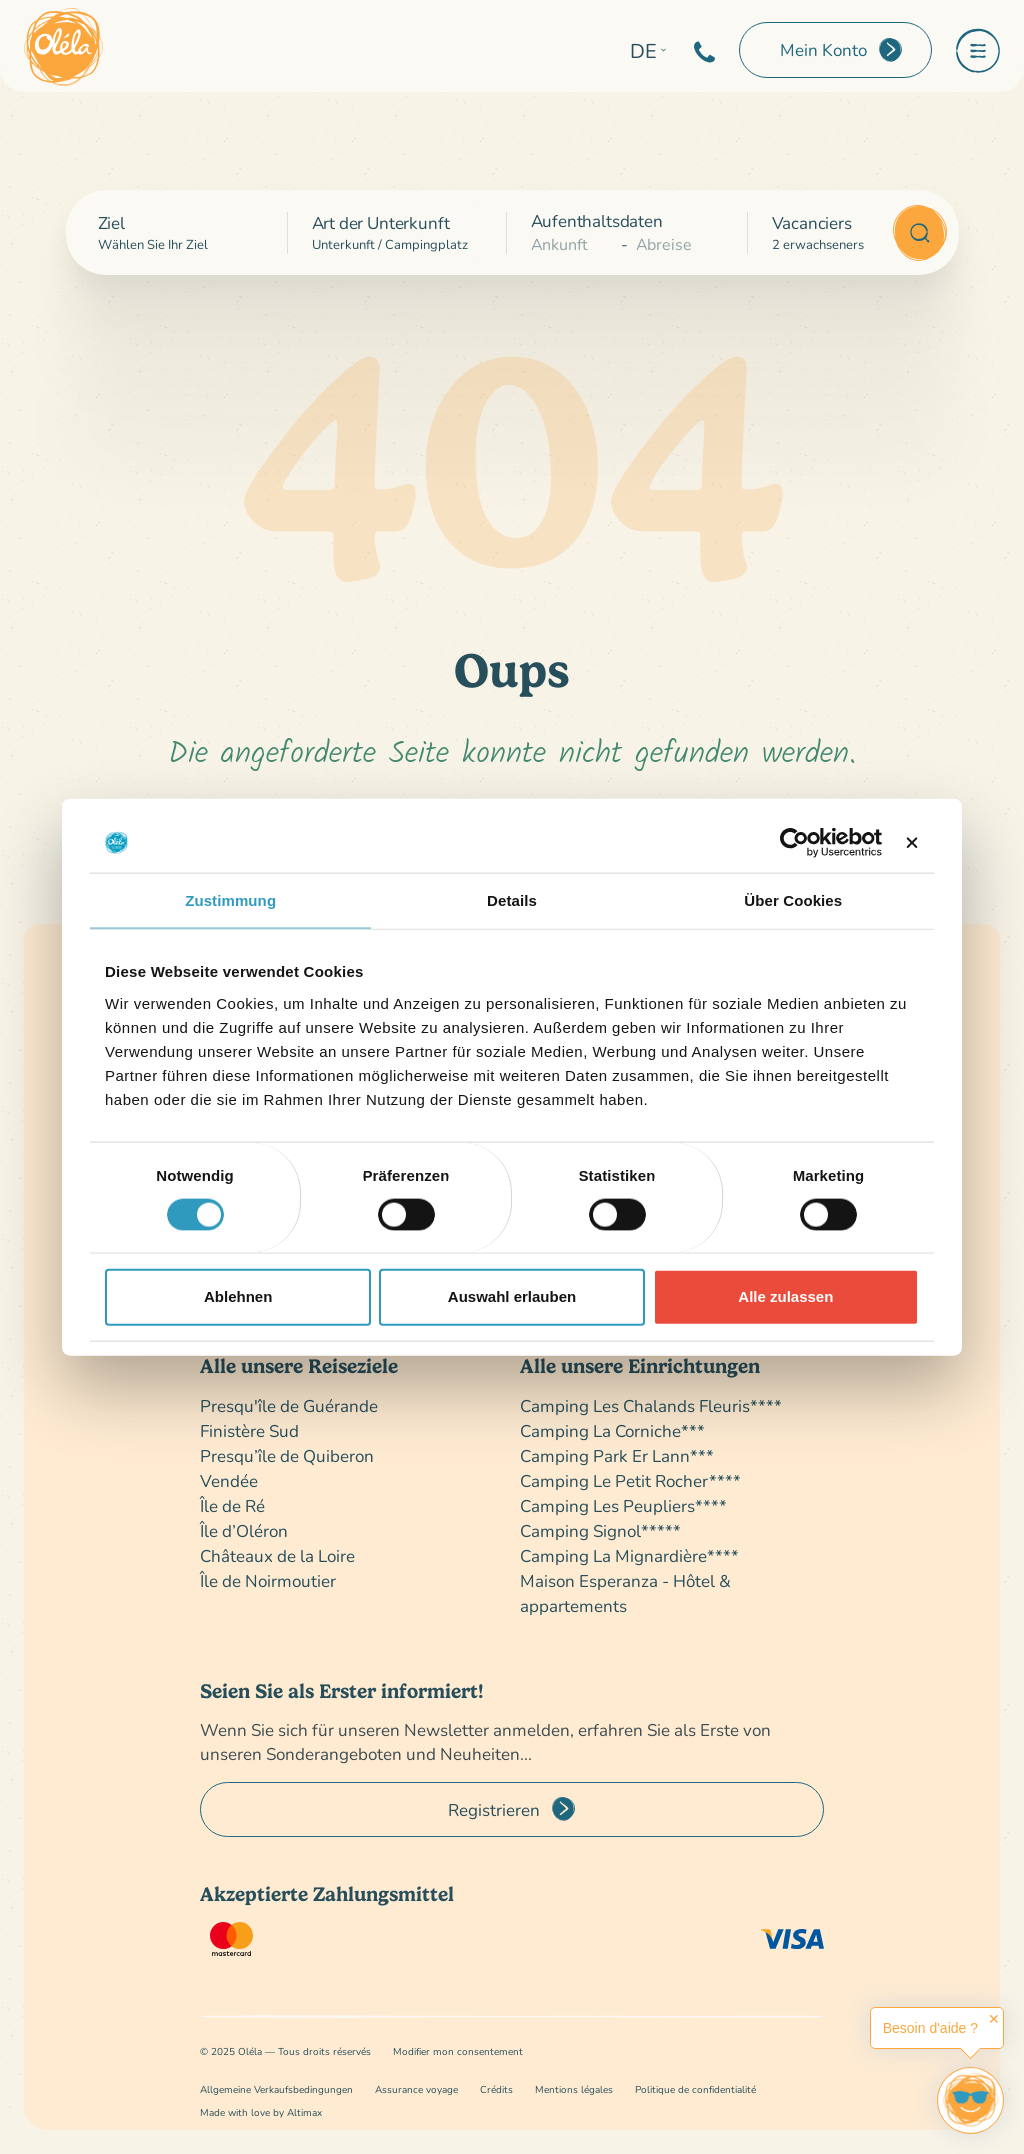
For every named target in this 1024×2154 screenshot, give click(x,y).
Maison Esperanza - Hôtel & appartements (625, 1593)
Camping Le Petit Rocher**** (630, 1480)
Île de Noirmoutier (268, 1580)
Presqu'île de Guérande (289, 1405)
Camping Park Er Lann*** (617, 1455)
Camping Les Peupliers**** (623, 1505)
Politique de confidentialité (695, 2089)
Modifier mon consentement (458, 2051)
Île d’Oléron (244, 1530)
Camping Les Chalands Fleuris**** (651, 1405)
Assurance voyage (416, 2089)
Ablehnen (238, 1296)
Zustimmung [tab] (230, 900)
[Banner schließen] (912, 843)
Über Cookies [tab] (793, 900)
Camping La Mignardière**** (629, 1555)
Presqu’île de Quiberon (287, 1455)
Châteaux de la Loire (277, 1555)
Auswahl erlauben (512, 1296)
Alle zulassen (785, 1296)
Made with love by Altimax (261, 2112)
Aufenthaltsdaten (597, 220)
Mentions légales (574, 2089)
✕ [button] (994, 2019)
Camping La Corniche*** (612, 1430)
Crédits (496, 2089)
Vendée (229, 1480)
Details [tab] (512, 900)
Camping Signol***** (600, 1530)
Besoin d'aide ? (930, 2028)
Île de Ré (232, 1505)
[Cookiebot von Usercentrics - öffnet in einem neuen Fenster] (794, 843)
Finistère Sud (249, 1430)
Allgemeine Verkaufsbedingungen (276, 2089)
